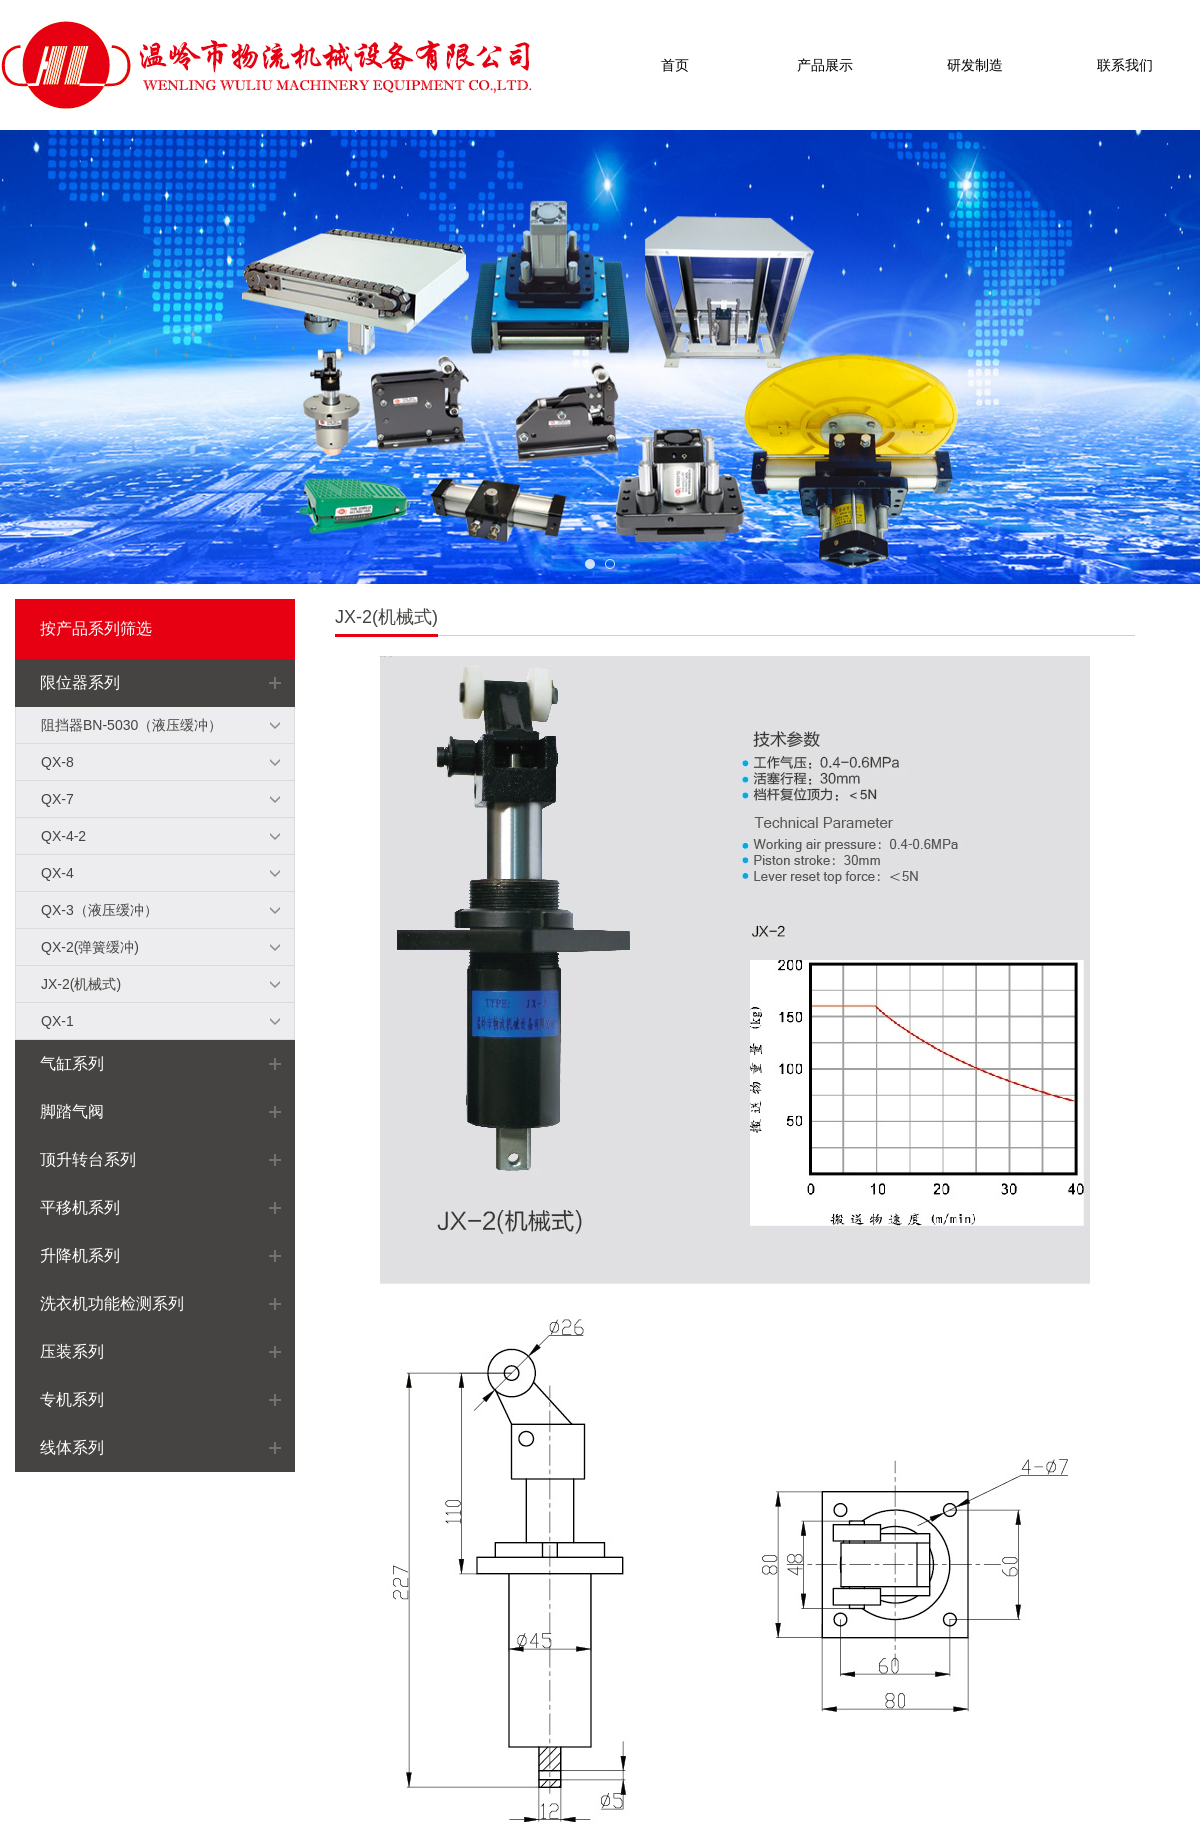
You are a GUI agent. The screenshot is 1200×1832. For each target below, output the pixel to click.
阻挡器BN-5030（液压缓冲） (131, 725)
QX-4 (57, 873)
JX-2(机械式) (81, 984)
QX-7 (57, 799)
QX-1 (57, 1021)
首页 (675, 65)
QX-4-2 (63, 836)
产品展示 (825, 65)
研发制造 (975, 65)
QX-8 (57, 762)
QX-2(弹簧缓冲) (90, 947)
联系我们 (1125, 65)
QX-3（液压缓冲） (99, 910)
